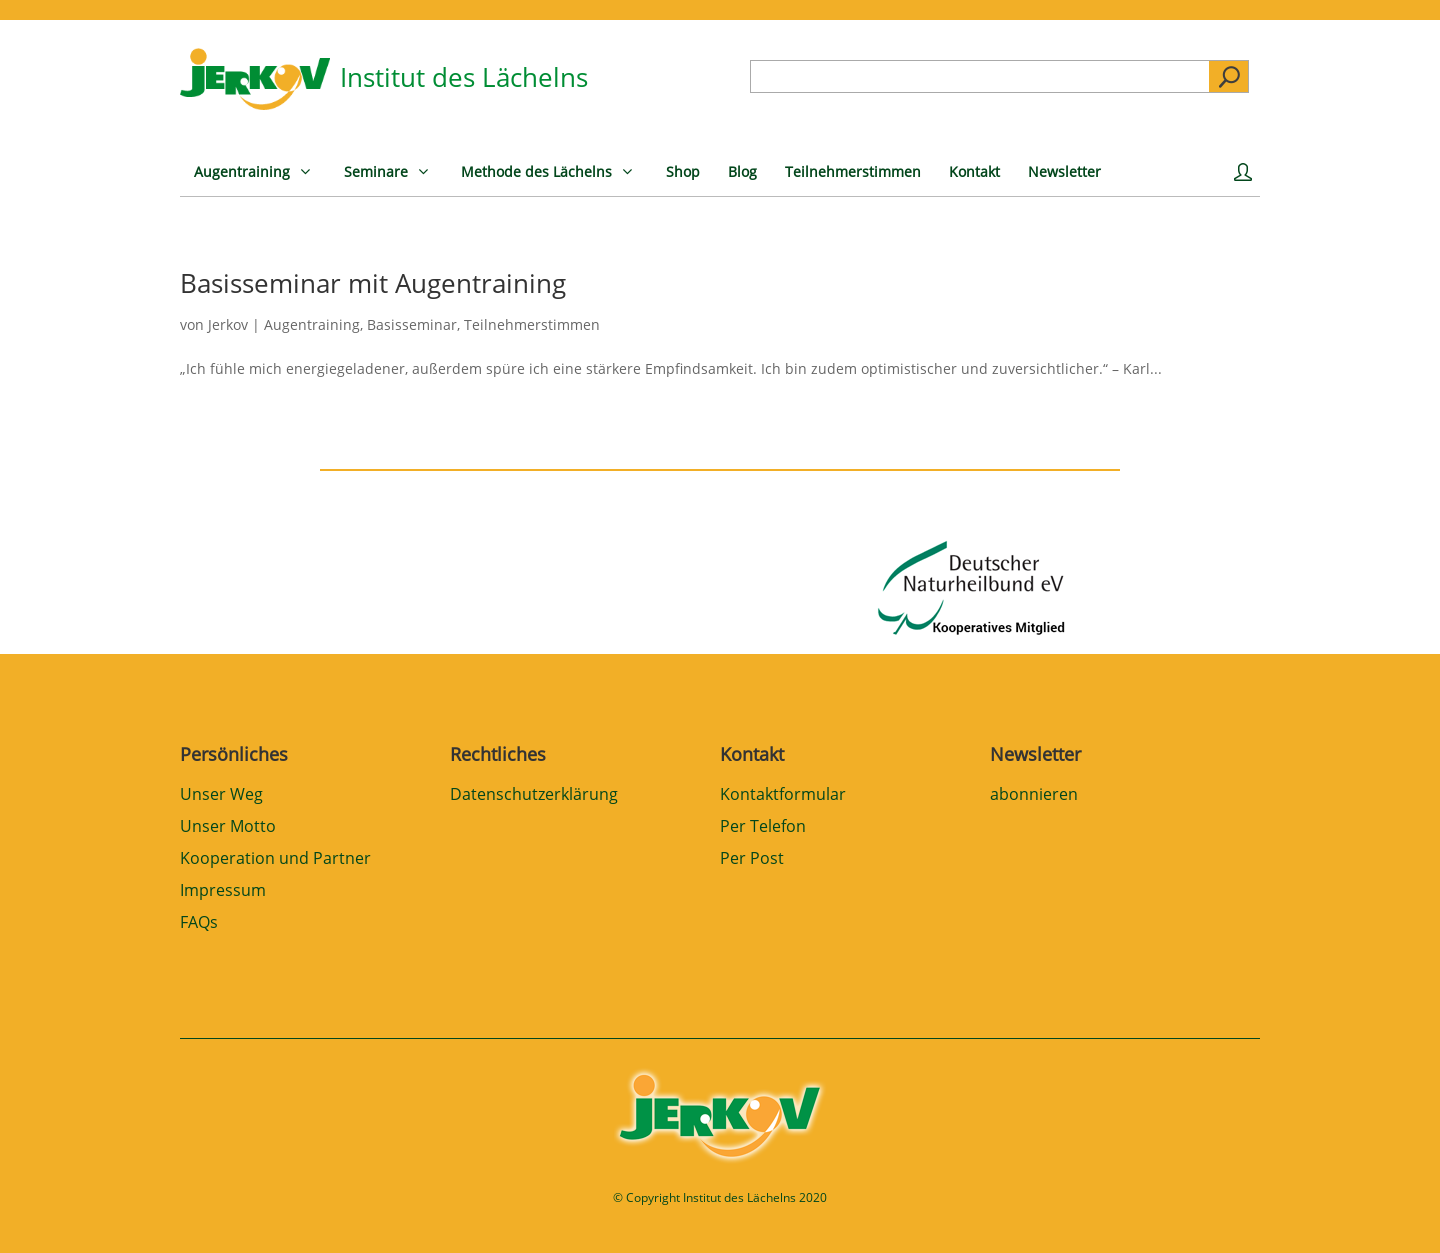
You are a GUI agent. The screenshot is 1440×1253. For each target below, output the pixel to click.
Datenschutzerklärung (534, 795)
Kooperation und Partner (275, 859)
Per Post (752, 859)
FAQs (199, 923)
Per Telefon (763, 827)
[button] (44, 1209)
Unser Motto (228, 827)
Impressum (223, 891)
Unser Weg (221, 795)
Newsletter (1035, 754)
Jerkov (228, 324)
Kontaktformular (783, 795)
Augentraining (312, 324)
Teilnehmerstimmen (532, 324)
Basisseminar (412, 324)
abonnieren (1034, 795)
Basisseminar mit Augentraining (373, 283)
